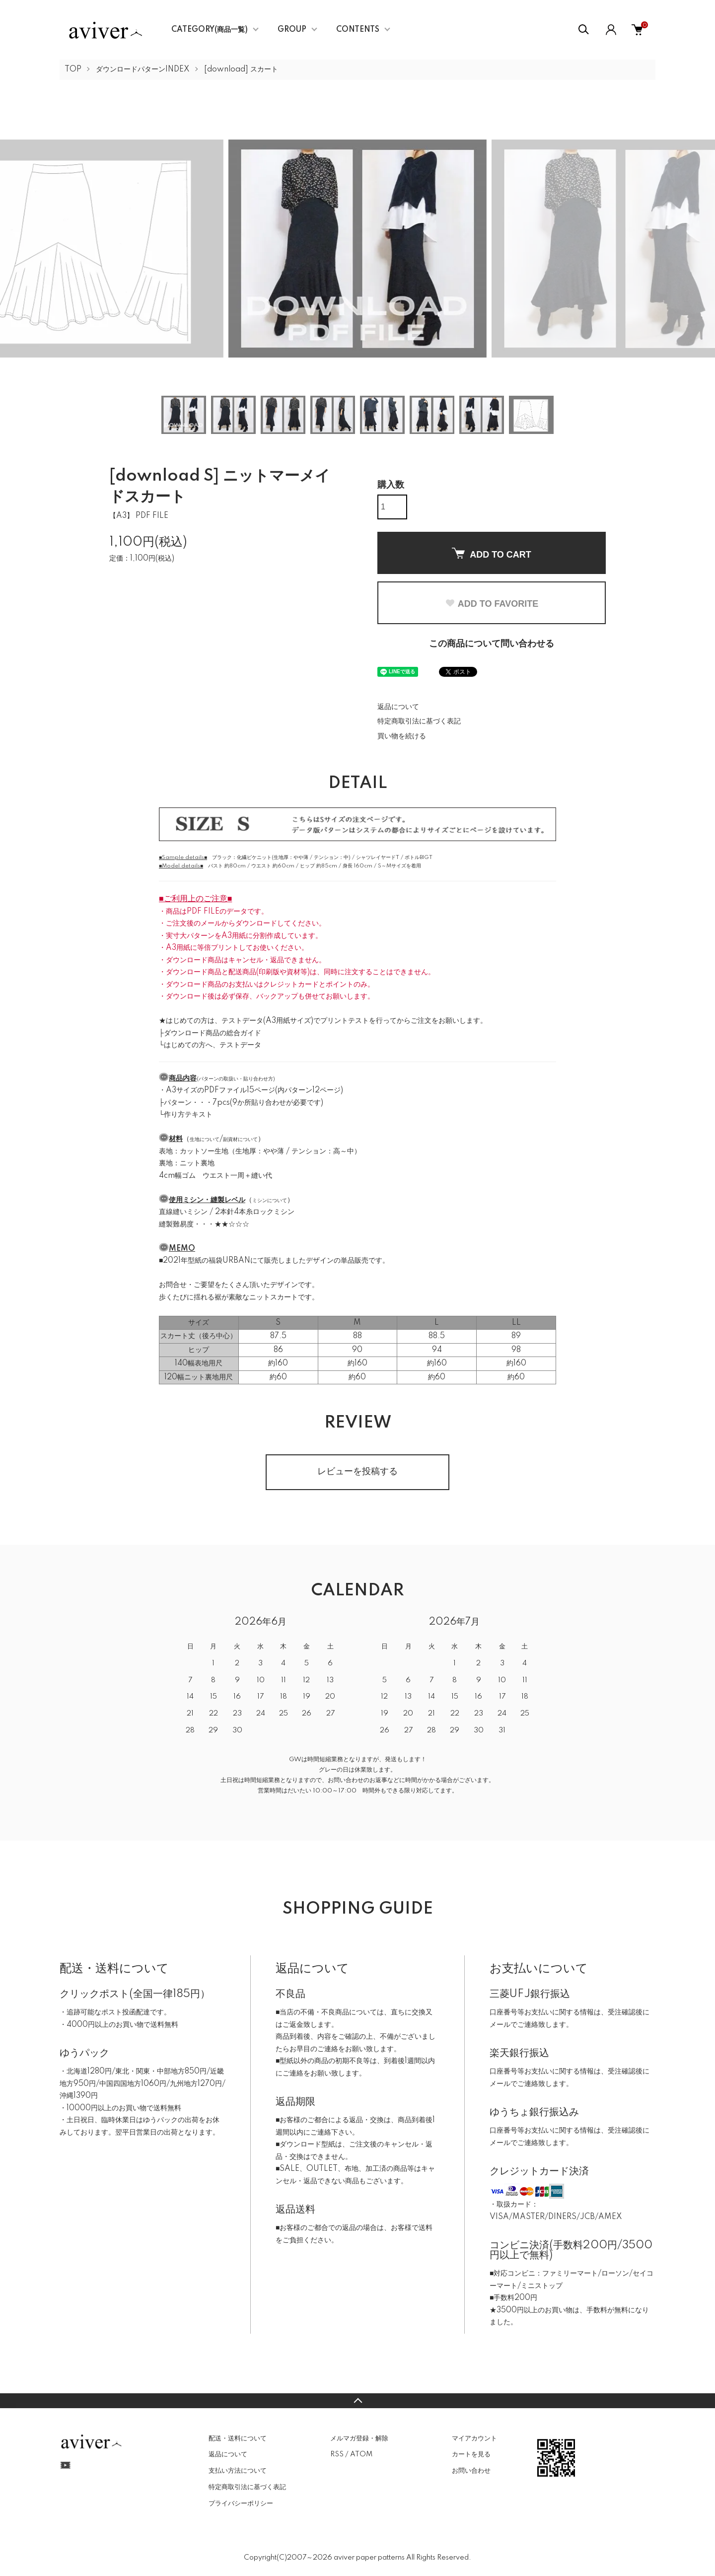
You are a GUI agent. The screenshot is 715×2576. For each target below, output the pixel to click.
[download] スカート (241, 69)
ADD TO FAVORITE (491, 604)
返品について (398, 707)
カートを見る (471, 2454)
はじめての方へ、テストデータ (212, 1045)
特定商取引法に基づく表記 (419, 721)
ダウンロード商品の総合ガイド (212, 1033)
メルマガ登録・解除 (359, 2438)
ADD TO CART (491, 554)
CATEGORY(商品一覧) (209, 30)
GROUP (292, 30)
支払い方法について (238, 2470)
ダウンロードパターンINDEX (143, 69)
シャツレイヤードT (377, 857)
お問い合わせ (471, 2470)
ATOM (361, 2454)
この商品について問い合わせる (491, 644)
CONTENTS (357, 30)
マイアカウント (474, 2438)
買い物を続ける (401, 736)
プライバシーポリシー (241, 2503)
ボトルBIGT (418, 857)
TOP (73, 69)
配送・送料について (238, 2438)
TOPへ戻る (357, 2400)
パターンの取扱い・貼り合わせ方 (236, 1079)
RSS (337, 2454)
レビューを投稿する (357, 1472)
